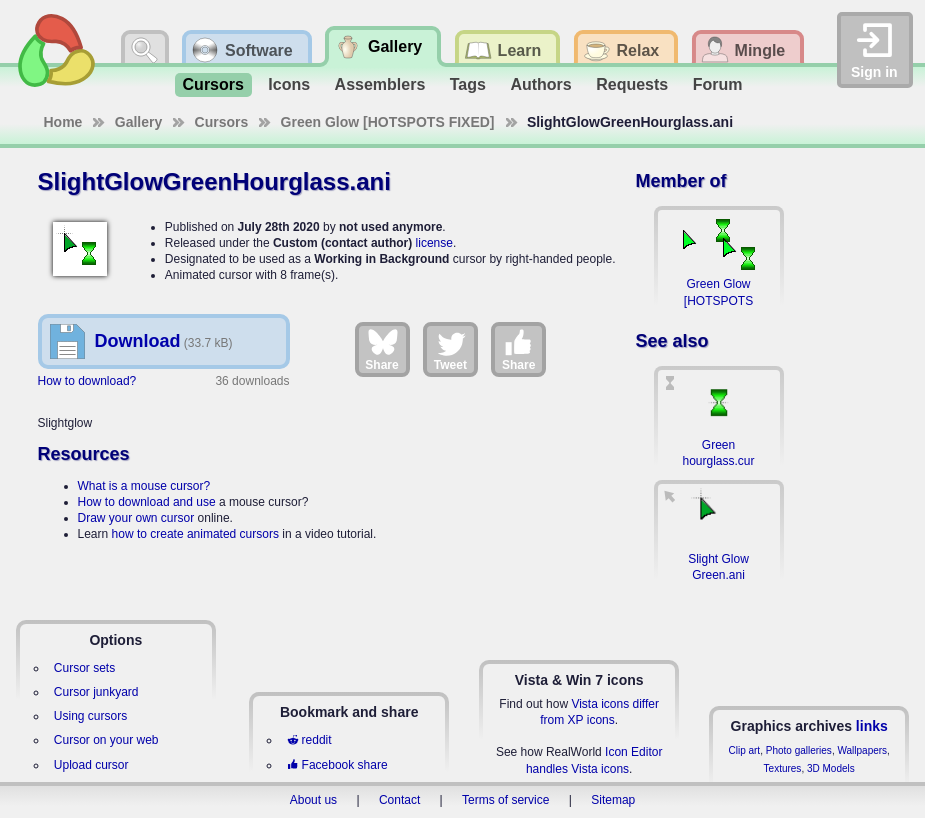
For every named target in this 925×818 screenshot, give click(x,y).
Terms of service (505, 800)
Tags (468, 84)
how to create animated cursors (195, 534)
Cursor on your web (106, 740)
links (872, 726)
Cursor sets (84, 668)
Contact (399, 800)
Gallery (138, 122)
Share (381, 349)
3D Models (831, 768)
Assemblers (380, 84)
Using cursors (90, 716)
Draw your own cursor (136, 518)
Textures (783, 768)
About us (313, 800)
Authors (540, 84)
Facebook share (337, 765)
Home (63, 122)
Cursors (213, 84)
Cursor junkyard (96, 692)
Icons (289, 84)
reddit (309, 740)
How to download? (87, 381)
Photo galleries (799, 750)
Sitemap (613, 800)
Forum (718, 84)
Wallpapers (862, 750)
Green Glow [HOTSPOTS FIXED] (388, 122)
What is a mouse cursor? (144, 486)
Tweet (450, 349)
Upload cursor (91, 765)
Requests (632, 84)
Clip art (744, 750)
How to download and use (147, 502)
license (434, 243)
